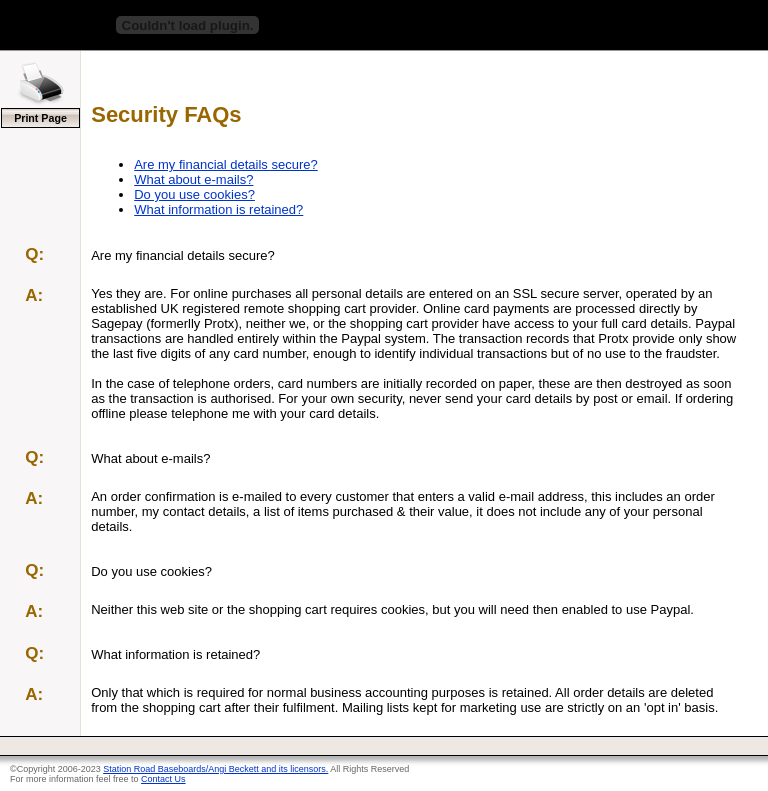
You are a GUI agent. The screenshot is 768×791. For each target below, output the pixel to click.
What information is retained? (218, 209)
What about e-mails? (193, 179)
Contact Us (163, 779)
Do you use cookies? (194, 194)
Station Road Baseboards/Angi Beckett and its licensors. (215, 769)
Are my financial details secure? (226, 164)
